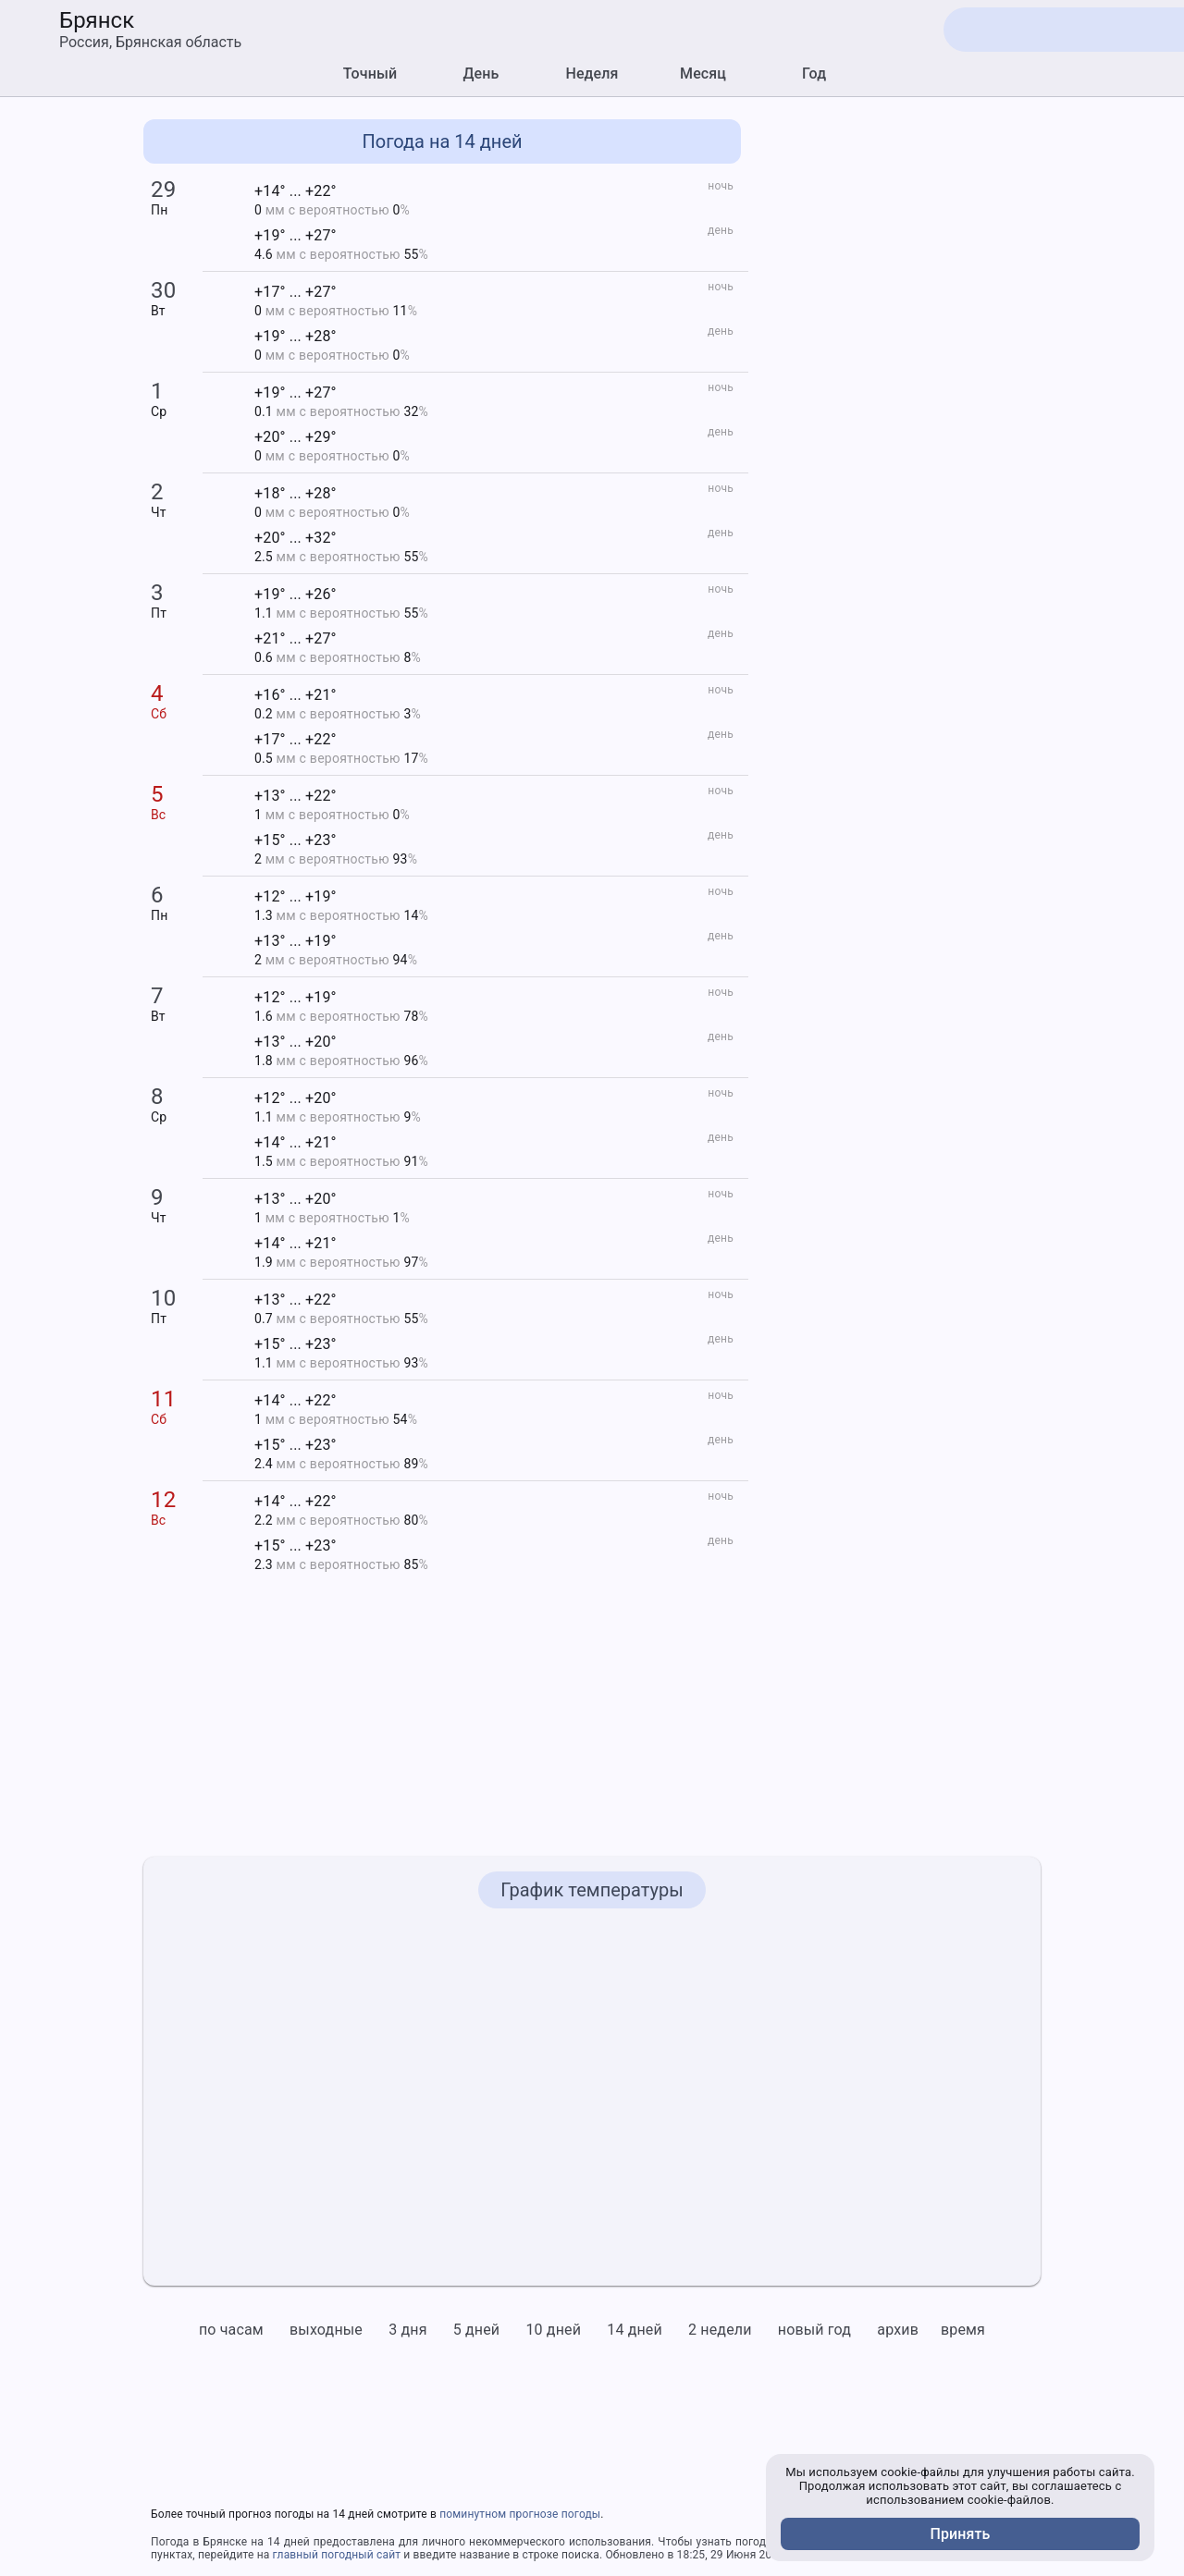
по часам (231, 2329)
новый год (814, 2329)
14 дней (634, 2329)
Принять (961, 2534)
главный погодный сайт (337, 2554)
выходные (326, 2329)
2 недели (720, 2329)
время (963, 2329)
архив (898, 2329)
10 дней (553, 2329)
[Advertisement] (902, 396)
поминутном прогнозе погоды (519, 2514)
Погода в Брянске (199, 2541)
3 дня (407, 2329)
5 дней (476, 2329)
